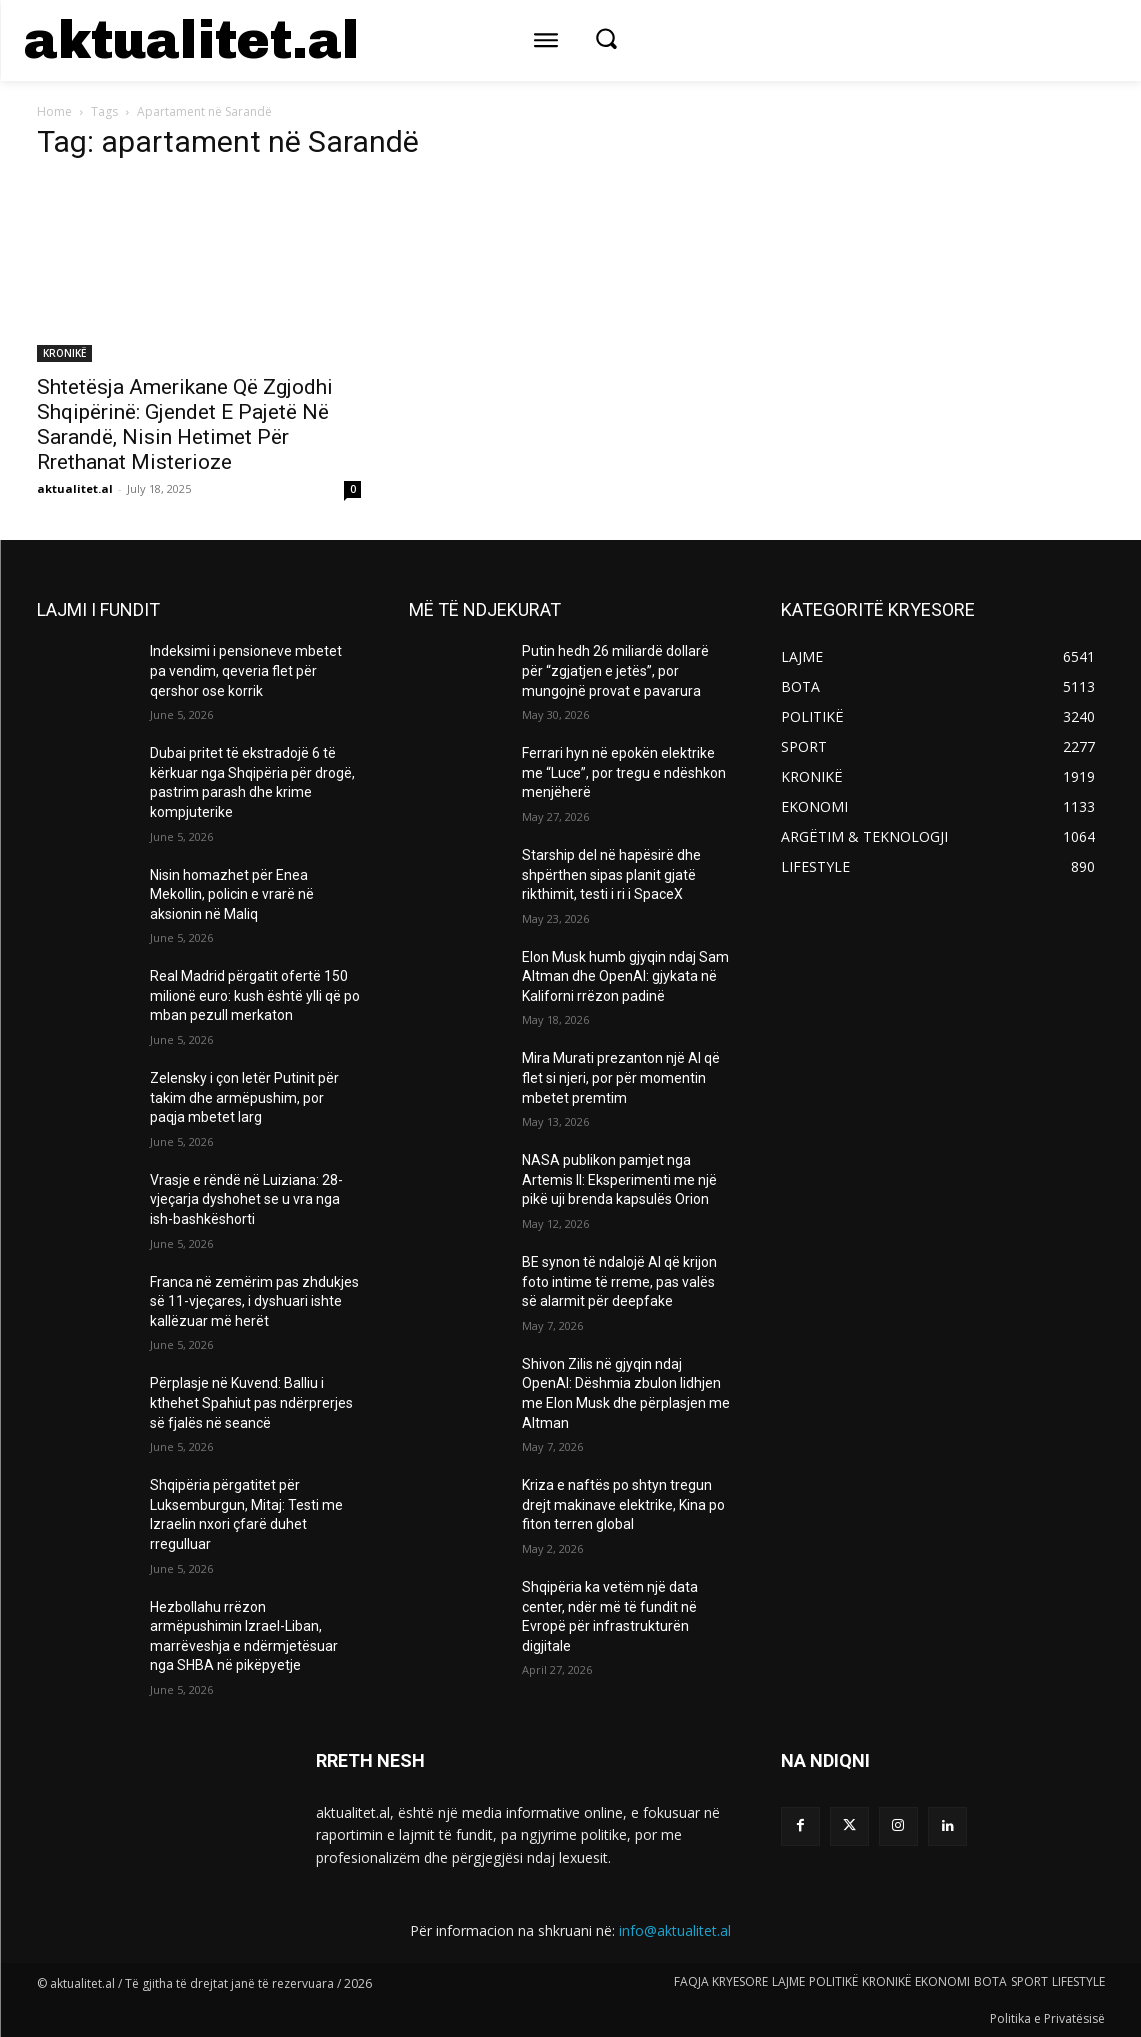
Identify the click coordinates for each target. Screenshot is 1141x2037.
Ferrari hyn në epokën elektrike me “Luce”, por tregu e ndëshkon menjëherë (624, 772)
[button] (606, 38)
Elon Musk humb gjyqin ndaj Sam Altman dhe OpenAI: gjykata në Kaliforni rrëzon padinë (625, 976)
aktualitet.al (75, 488)
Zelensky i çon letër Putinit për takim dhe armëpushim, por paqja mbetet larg (244, 1097)
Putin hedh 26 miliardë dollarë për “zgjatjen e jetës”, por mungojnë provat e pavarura (615, 670)
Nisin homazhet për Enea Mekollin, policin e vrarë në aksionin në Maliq (232, 894)
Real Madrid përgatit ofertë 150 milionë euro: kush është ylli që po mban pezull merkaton (255, 995)
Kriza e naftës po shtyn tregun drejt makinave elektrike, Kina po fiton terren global (623, 1504)
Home (54, 111)
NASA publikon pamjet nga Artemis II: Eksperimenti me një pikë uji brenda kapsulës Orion (619, 1179)
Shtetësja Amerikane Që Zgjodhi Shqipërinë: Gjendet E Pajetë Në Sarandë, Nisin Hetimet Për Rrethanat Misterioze (185, 424)
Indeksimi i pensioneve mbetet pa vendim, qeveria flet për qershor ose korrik (246, 670)
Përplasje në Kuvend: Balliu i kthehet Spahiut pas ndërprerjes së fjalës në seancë (251, 1402)
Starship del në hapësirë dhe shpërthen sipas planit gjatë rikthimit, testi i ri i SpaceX (611, 874)
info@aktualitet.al (675, 1930)
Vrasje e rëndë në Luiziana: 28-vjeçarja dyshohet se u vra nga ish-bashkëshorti (246, 1199)
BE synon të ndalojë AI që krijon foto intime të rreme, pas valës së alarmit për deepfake (619, 1281)
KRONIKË (64, 353)
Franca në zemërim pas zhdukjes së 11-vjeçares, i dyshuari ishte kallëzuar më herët (254, 1301)
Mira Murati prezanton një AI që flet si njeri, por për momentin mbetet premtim (621, 1077)
